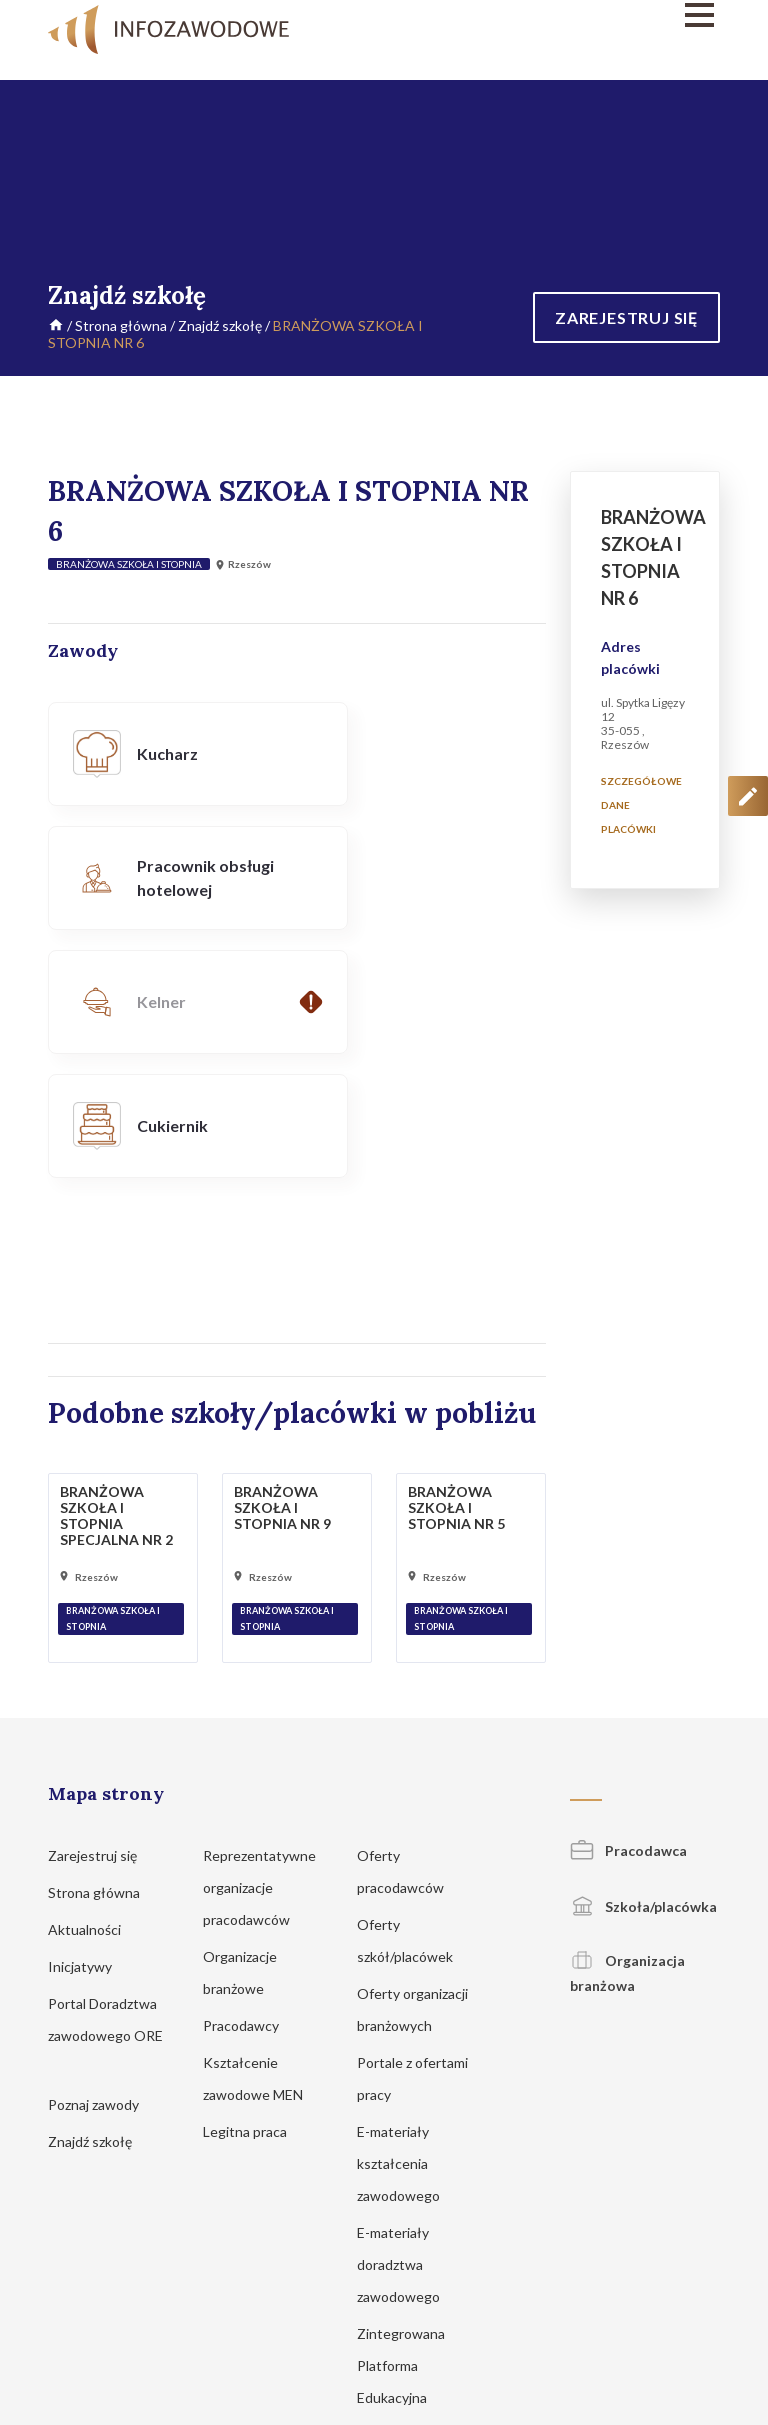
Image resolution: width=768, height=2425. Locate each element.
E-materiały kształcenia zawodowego (408, 1915)
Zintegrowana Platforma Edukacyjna (401, 2117)
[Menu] (616, 15)
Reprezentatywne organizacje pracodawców (259, 1639)
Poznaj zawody (103, 1856)
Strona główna (121, 325)
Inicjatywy (89, 1718)
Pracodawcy (250, 1777)
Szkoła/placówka (643, 1658)
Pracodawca (628, 1602)
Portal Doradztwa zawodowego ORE (105, 1787)
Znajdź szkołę (220, 325)
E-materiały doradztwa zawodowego (408, 2016)
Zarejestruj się (102, 1607)
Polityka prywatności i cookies (334, 2288)
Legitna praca (245, 1883)
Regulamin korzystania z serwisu (522, 2288)
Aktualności (94, 1681)
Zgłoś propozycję (675, 2288)
